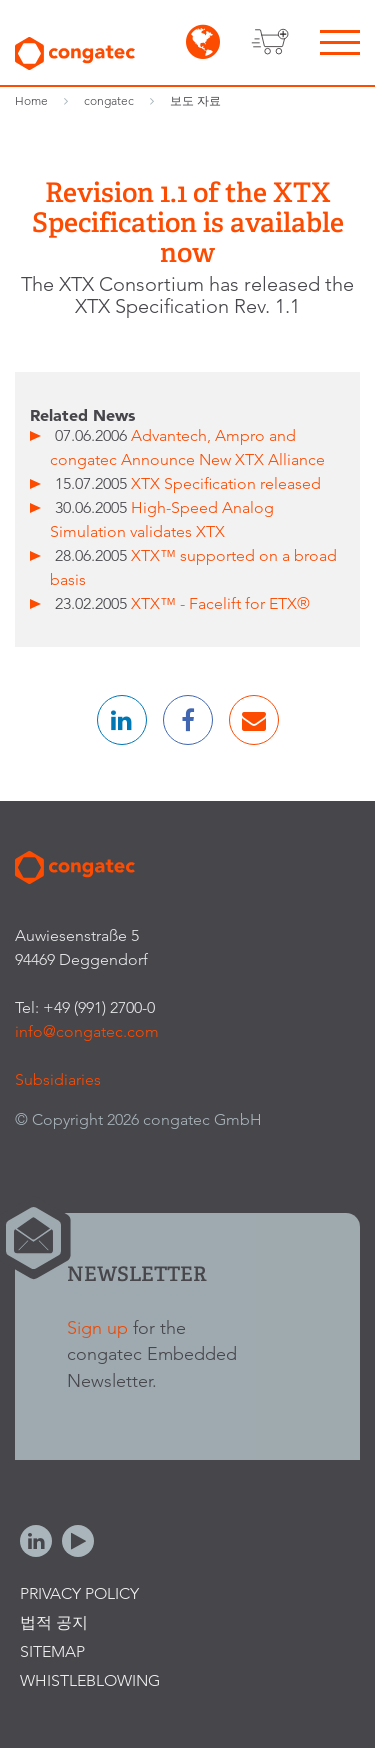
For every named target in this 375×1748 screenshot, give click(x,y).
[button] (122, 720)
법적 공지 (54, 1622)
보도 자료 (195, 100)
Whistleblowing (90, 1680)
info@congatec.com (87, 1031)
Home (31, 100)
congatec (109, 100)
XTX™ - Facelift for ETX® (220, 603)
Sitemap (52, 1651)
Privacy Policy (79, 1593)
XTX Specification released (226, 483)
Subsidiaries (58, 1079)
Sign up (97, 1327)
